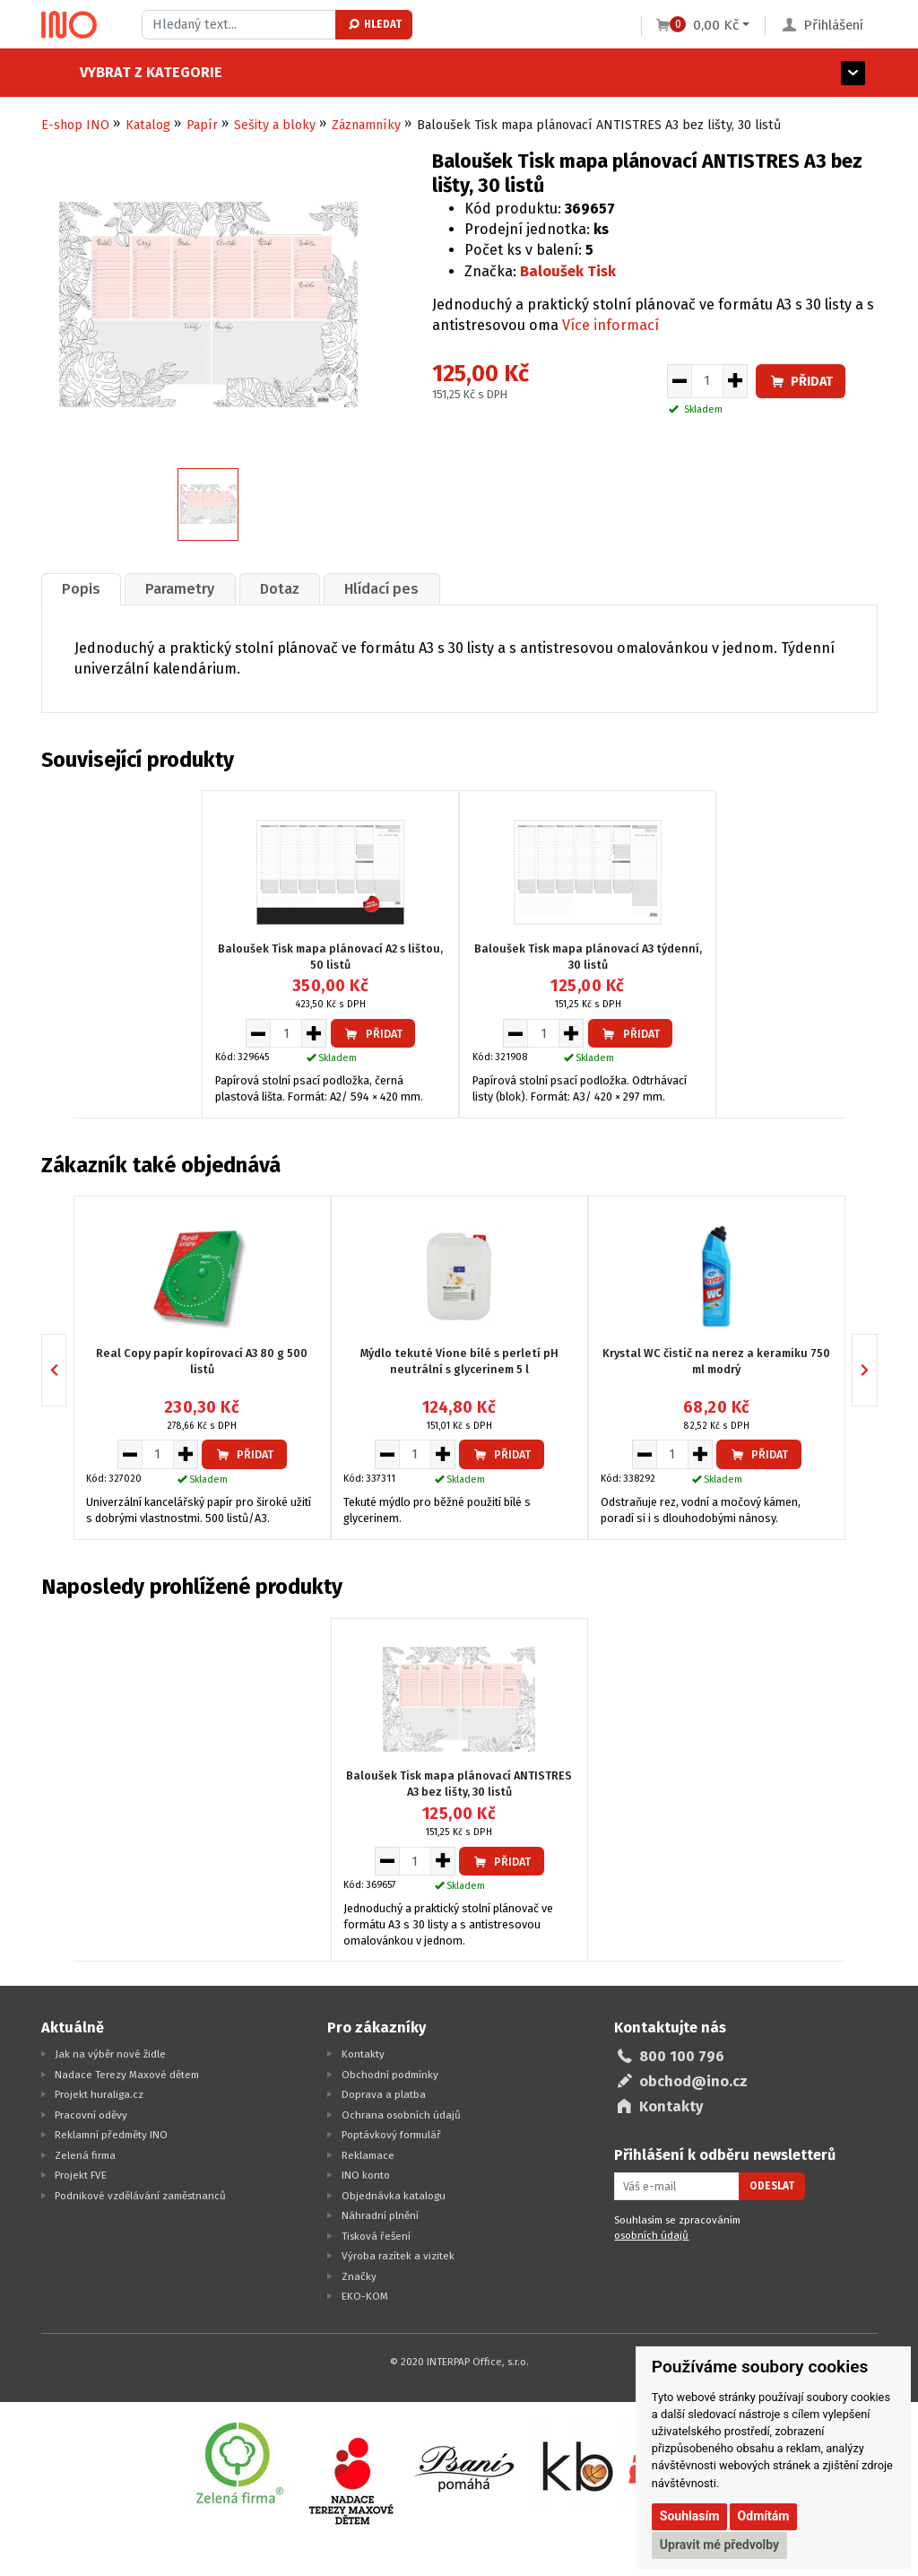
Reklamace (368, 2154)
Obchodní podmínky (390, 2073)
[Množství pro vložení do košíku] (707, 381)
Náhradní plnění (380, 2215)
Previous (65, 1369)
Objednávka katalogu (394, 2195)
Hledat (374, 24)
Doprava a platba (384, 2094)
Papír (202, 125)
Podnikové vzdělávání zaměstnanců (140, 2195)
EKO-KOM (365, 2296)
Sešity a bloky (275, 125)
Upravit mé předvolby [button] (719, 2544)
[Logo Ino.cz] (69, 25)
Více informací (610, 325)
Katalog (148, 125)
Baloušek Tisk (568, 271)
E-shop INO (75, 125)
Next (877, 1369)
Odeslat (771, 2186)
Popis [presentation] (81, 588)
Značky (359, 2275)
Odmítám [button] (764, 2516)
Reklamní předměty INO (111, 2134)
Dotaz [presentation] (280, 588)
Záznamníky (366, 125)
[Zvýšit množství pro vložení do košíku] (735, 381)
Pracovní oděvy (91, 2114)
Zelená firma (85, 2154)
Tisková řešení (376, 2235)
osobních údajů (651, 2235)
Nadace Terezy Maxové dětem (127, 2073)
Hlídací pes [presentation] (383, 588)
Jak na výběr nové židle (110, 2054)
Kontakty (363, 2054)
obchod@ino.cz (693, 2081)
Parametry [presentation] (180, 588)
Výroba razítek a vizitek (398, 2256)
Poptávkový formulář (391, 2134)
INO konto (366, 2175)
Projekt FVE (81, 2175)
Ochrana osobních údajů (401, 2114)
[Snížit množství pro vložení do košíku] (679, 381)
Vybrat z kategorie (112, 72)
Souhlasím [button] (690, 2516)
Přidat (800, 381)
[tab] (81, 589)
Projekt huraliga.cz (99, 2094)
